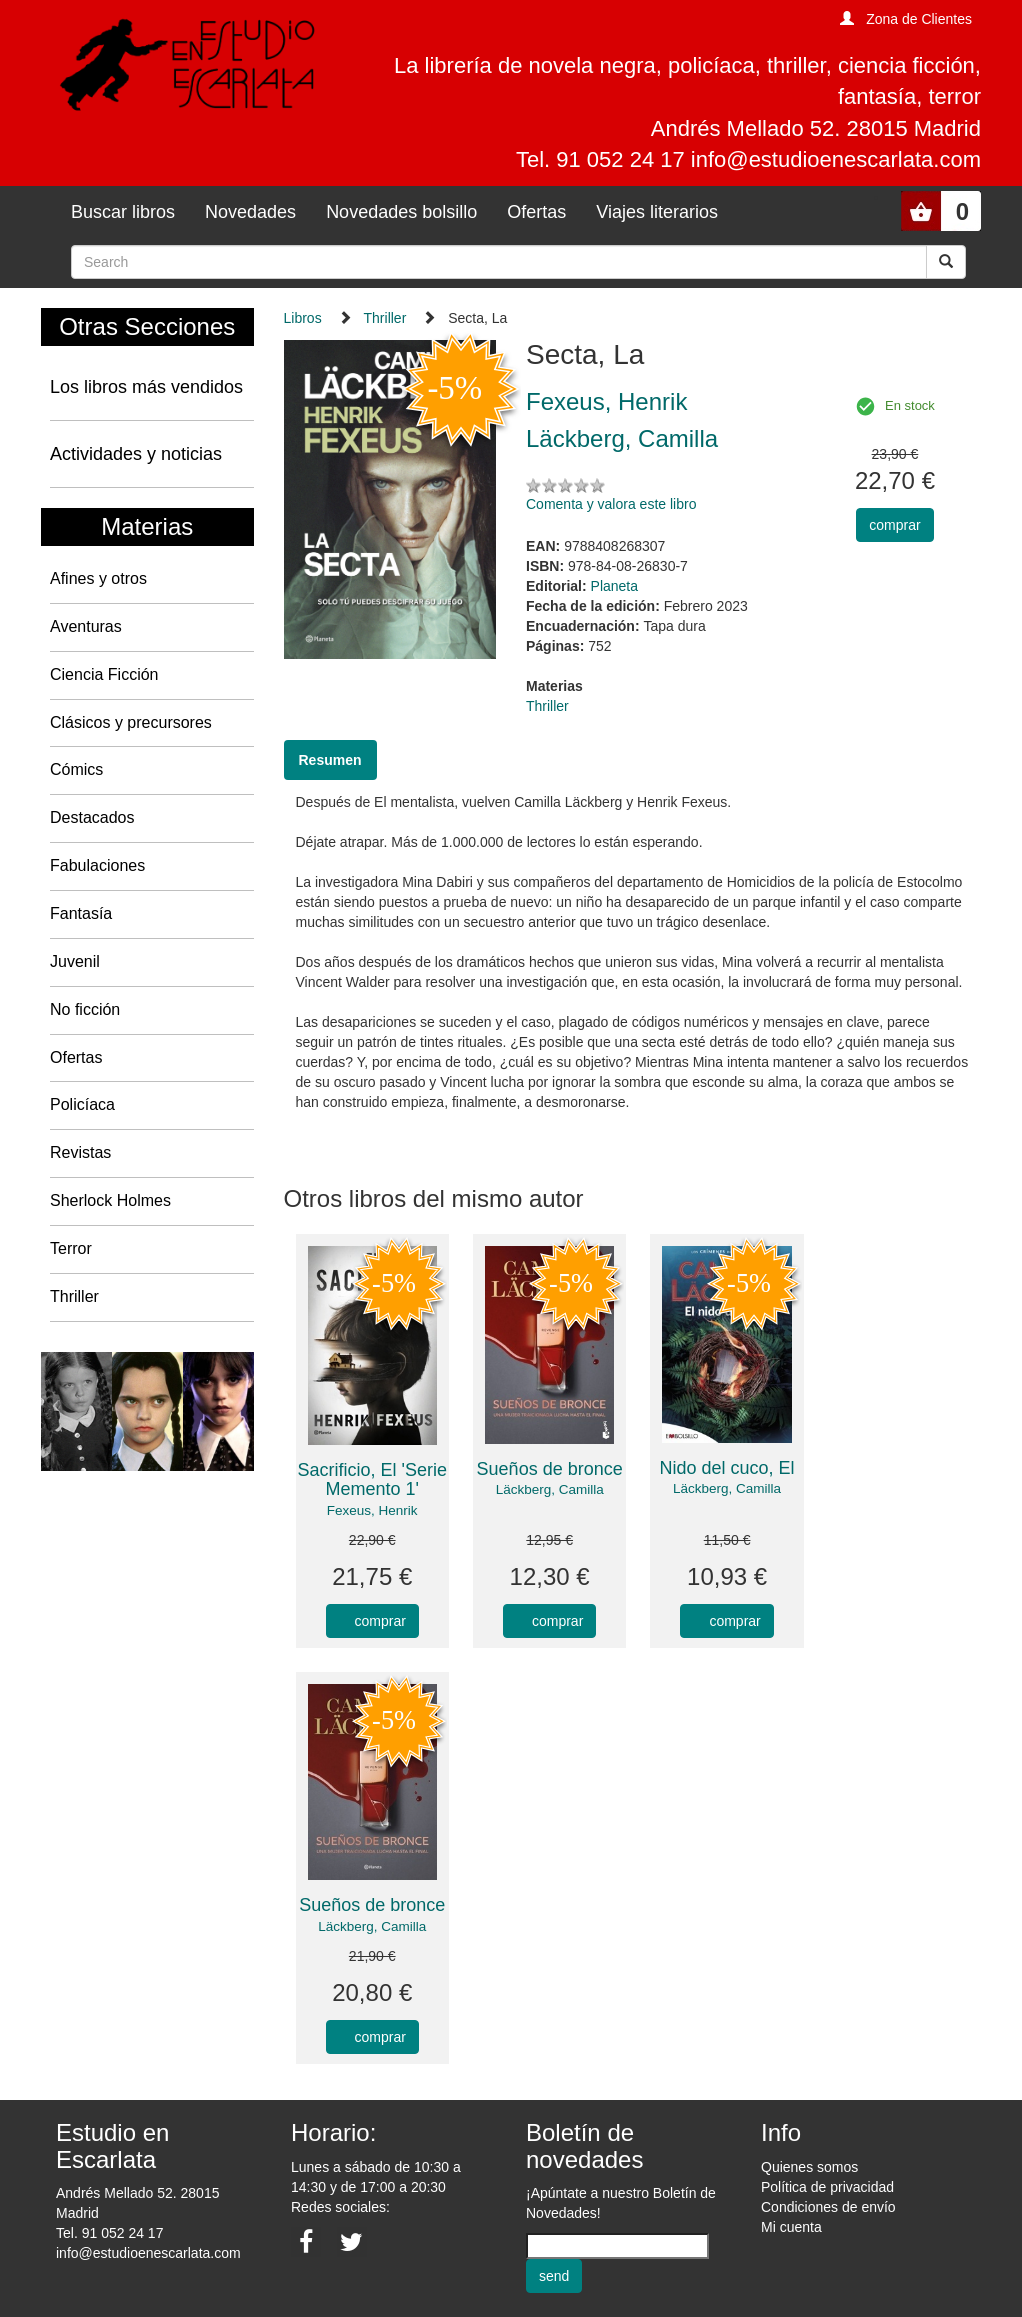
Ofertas (536, 212)
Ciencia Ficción (104, 674)
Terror (71, 1248)
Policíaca (82, 1104)
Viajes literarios (657, 212)
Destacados (92, 817)
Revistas (80, 1152)
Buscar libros (123, 212)
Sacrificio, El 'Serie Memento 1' (371, 1480)
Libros (303, 318)
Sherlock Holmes (110, 1200)
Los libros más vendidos (146, 387)
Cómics (76, 769)
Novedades (250, 212)
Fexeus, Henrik (372, 1510)
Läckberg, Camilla (550, 1489)
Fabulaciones (97, 865)
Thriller (74, 1296)
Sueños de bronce (550, 1469)
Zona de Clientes (919, 19)
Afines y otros (98, 578)
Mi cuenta (791, 2227)
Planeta (614, 586)
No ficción (85, 1009)
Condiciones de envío (828, 2207)
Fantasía (81, 913)
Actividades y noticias (136, 454)
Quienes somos (809, 2167)
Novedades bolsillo (401, 212)
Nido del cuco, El (727, 1468)
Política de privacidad (827, 2187)
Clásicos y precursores (131, 722)
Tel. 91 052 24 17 (109, 2233)
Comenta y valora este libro (611, 504)
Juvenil (75, 961)
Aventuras (86, 626)
